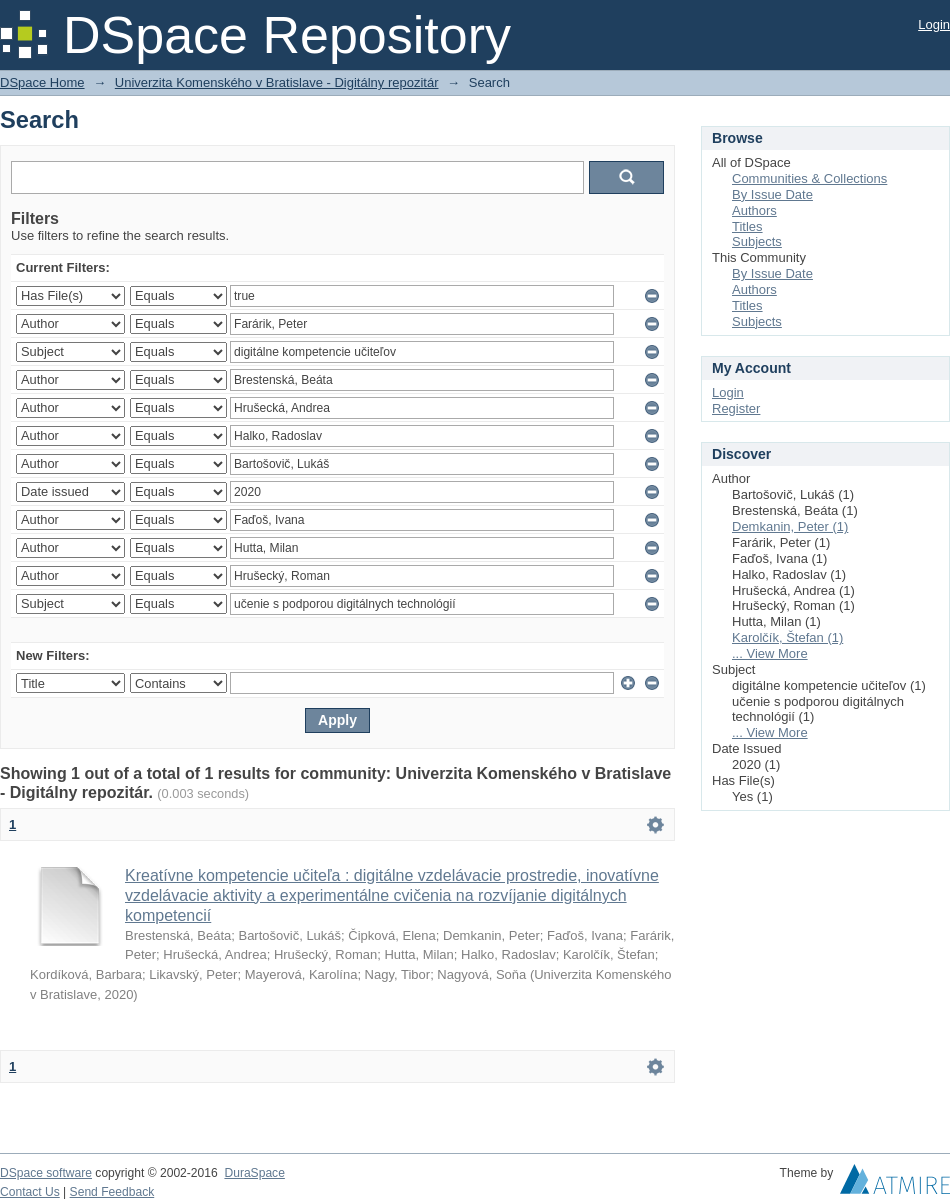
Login (934, 24)
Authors (754, 210)
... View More (770, 653)
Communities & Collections (809, 178)
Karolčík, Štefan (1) (787, 637)
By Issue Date (772, 194)
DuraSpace (254, 1173)
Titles (747, 226)
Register (736, 408)
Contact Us (30, 1192)
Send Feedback (112, 1192)
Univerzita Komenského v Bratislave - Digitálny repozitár (277, 82)
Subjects (757, 241)
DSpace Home (42, 82)
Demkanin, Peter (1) (790, 526)
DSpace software (46, 1173)
